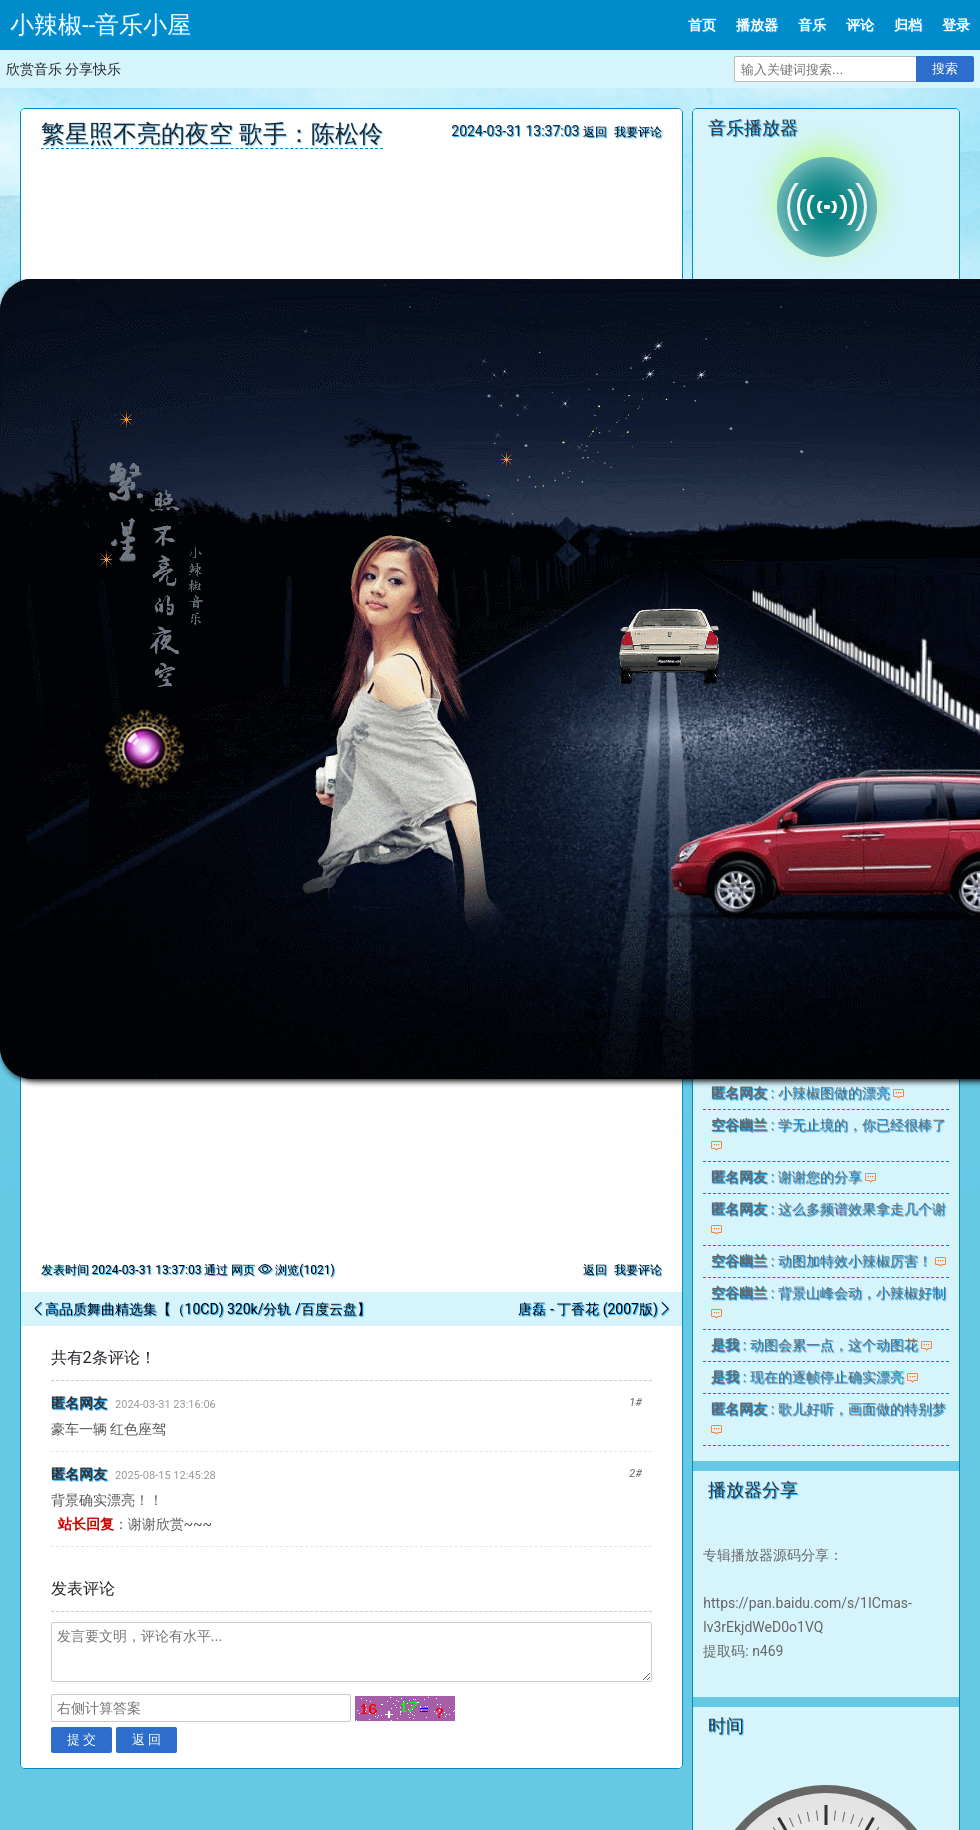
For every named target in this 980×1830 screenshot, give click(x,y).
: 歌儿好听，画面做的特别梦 (828, 1409)
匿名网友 (79, 1403)
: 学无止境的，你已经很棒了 (828, 1125)
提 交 (82, 1739)
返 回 (147, 1739)
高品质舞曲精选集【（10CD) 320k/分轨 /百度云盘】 (208, 1309)
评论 (860, 25)
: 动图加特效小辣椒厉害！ (821, 1261)
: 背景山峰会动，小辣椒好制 (828, 1293)
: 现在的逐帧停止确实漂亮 (807, 1377)
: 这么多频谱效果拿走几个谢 (828, 1209)
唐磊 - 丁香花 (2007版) (587, 1309)
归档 (908, 25)
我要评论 (638, 132)
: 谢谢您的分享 (786, 1177)
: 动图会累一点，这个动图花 (814, 1345)
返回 (595, 132)
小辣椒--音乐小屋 (100, 25)
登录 (956, 25)
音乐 (812, 25)
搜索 (945, 68)
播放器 (757, 25)
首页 (702, 25)
